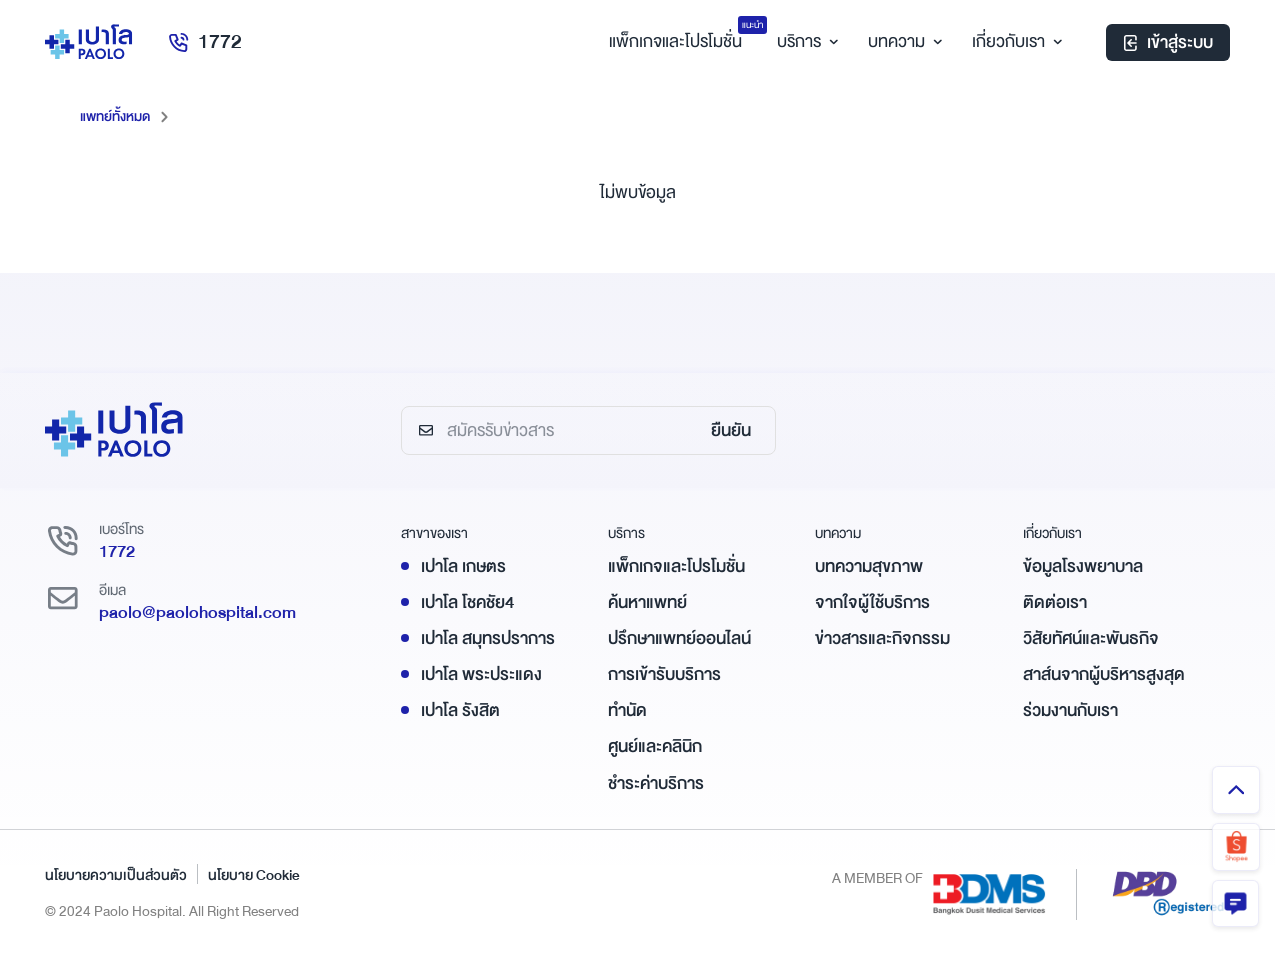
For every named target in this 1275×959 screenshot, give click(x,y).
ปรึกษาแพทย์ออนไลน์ (679, 638)
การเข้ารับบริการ (664, 674)
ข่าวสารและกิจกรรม (882, 638)
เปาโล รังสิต (460, 710)
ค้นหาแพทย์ (647, 601)
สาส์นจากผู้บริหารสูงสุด (1104, 674)
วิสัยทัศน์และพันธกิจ (1091, 638)
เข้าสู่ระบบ (1168, 44)
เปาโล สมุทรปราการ (488, 638)
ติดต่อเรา (1055, 601)
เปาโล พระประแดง (481, 674)
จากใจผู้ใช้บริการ (872, 601)
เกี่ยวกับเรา (1014, 43)
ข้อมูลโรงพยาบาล (1083, 565)
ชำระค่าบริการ (656, 782)
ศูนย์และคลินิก (655, 746)
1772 (208, 43)
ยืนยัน (731, 430)
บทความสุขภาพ (869, 565)
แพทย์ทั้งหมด (117, 116)
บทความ (902, 43)
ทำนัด (627, 710)
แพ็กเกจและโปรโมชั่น (676, 565)
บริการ (805, 43)
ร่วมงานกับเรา (1070, 710)
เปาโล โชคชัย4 (467, 601)
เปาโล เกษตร (463, 565)
